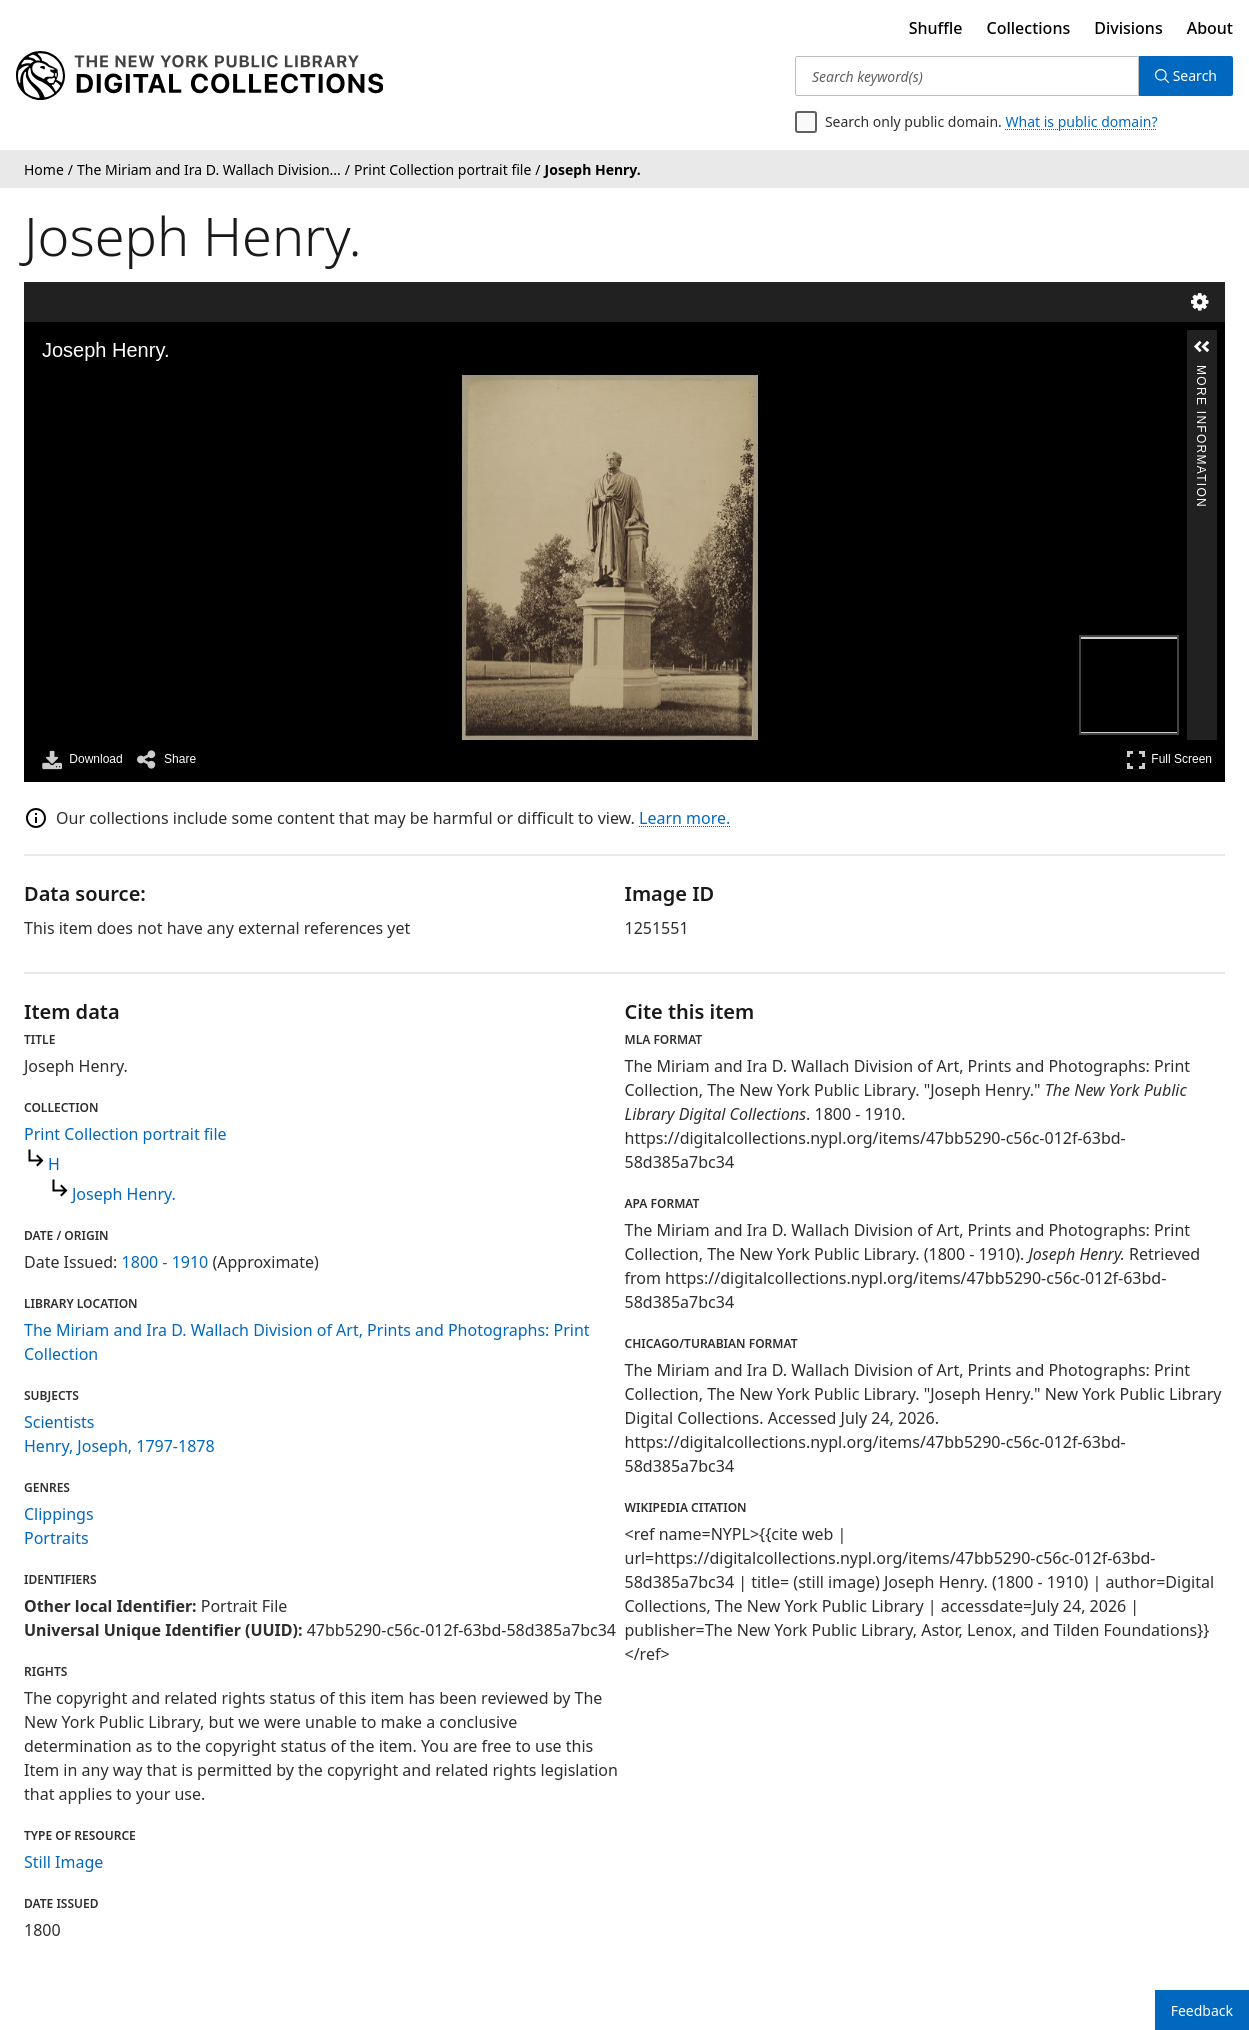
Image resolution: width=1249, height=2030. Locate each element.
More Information (1201, 373)
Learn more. (684, 818)
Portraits (56, 1538)
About (1210, 28)
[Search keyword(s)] (967, 76)
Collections (1029, 28)
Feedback (1202, 2010)
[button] (1202, 347)
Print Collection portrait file (125, 1134)
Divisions (1128, 28)
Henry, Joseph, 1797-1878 (119, 1446)
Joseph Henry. (124, 1194)
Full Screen (1169, 759)
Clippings (59, 1514)
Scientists (59, 1422)
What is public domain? (1082, 121)
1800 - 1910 (165, 1262)
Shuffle (936, 28)
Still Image (63, 1862)
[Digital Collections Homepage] (199, 76)
